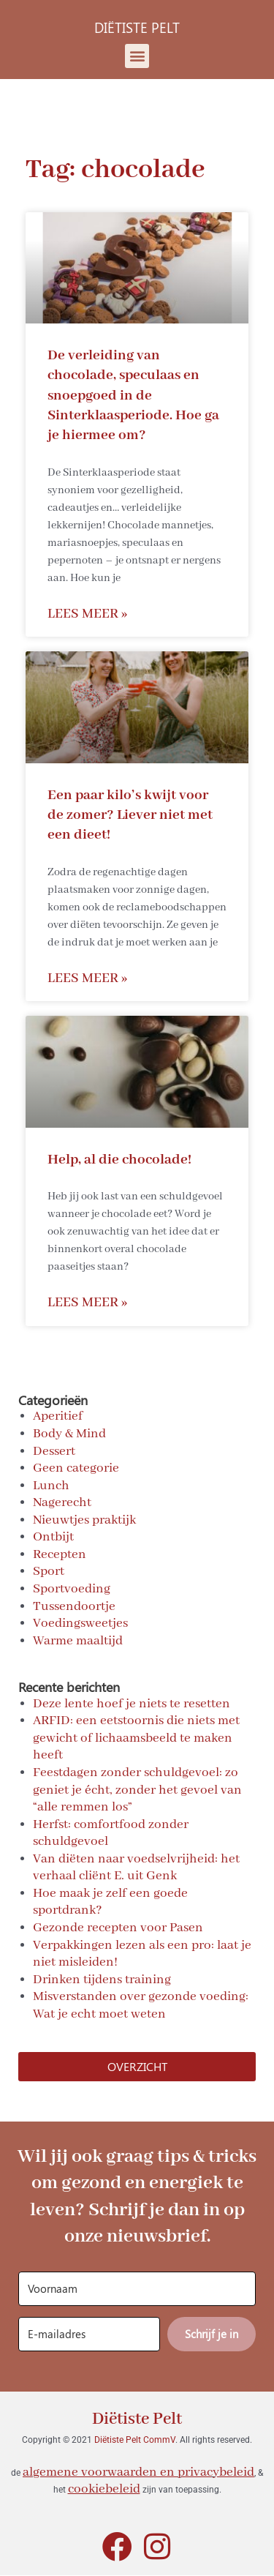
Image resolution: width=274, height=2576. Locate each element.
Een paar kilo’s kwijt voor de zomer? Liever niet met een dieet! (130, 815)
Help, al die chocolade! (119, 1159)
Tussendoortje (74, 1606)
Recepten (59, 1554)
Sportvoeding (71, 1589)
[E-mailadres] (89, 2334)
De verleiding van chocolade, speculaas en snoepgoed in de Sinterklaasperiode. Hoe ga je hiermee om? (133, 395)
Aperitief (58, 1416)
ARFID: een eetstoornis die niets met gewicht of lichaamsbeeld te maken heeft (136, 1737)
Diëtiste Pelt (137, 2419)
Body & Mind (69, 1434)
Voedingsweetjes (80, 1623)
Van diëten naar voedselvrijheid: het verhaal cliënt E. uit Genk (136, 1867)
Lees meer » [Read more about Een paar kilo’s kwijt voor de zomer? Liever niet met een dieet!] (87, 978)
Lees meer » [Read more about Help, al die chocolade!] (87, 1303)
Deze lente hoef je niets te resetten (131, 1704)
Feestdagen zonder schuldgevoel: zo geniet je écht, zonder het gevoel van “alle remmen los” (137, 1789)
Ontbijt (53, 1537)
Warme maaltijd (78, 1641)
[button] (137, 56)
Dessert (54, 1451)
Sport (48, 1571)
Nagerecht (62, 1502)
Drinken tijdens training (102, 1980)
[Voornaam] (137, 2289)
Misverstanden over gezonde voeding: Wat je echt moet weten (140, 2005)
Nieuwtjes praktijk (84, 1520)
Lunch (51, 1486)
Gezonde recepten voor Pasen (118, 1928)
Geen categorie (76, 1468)
